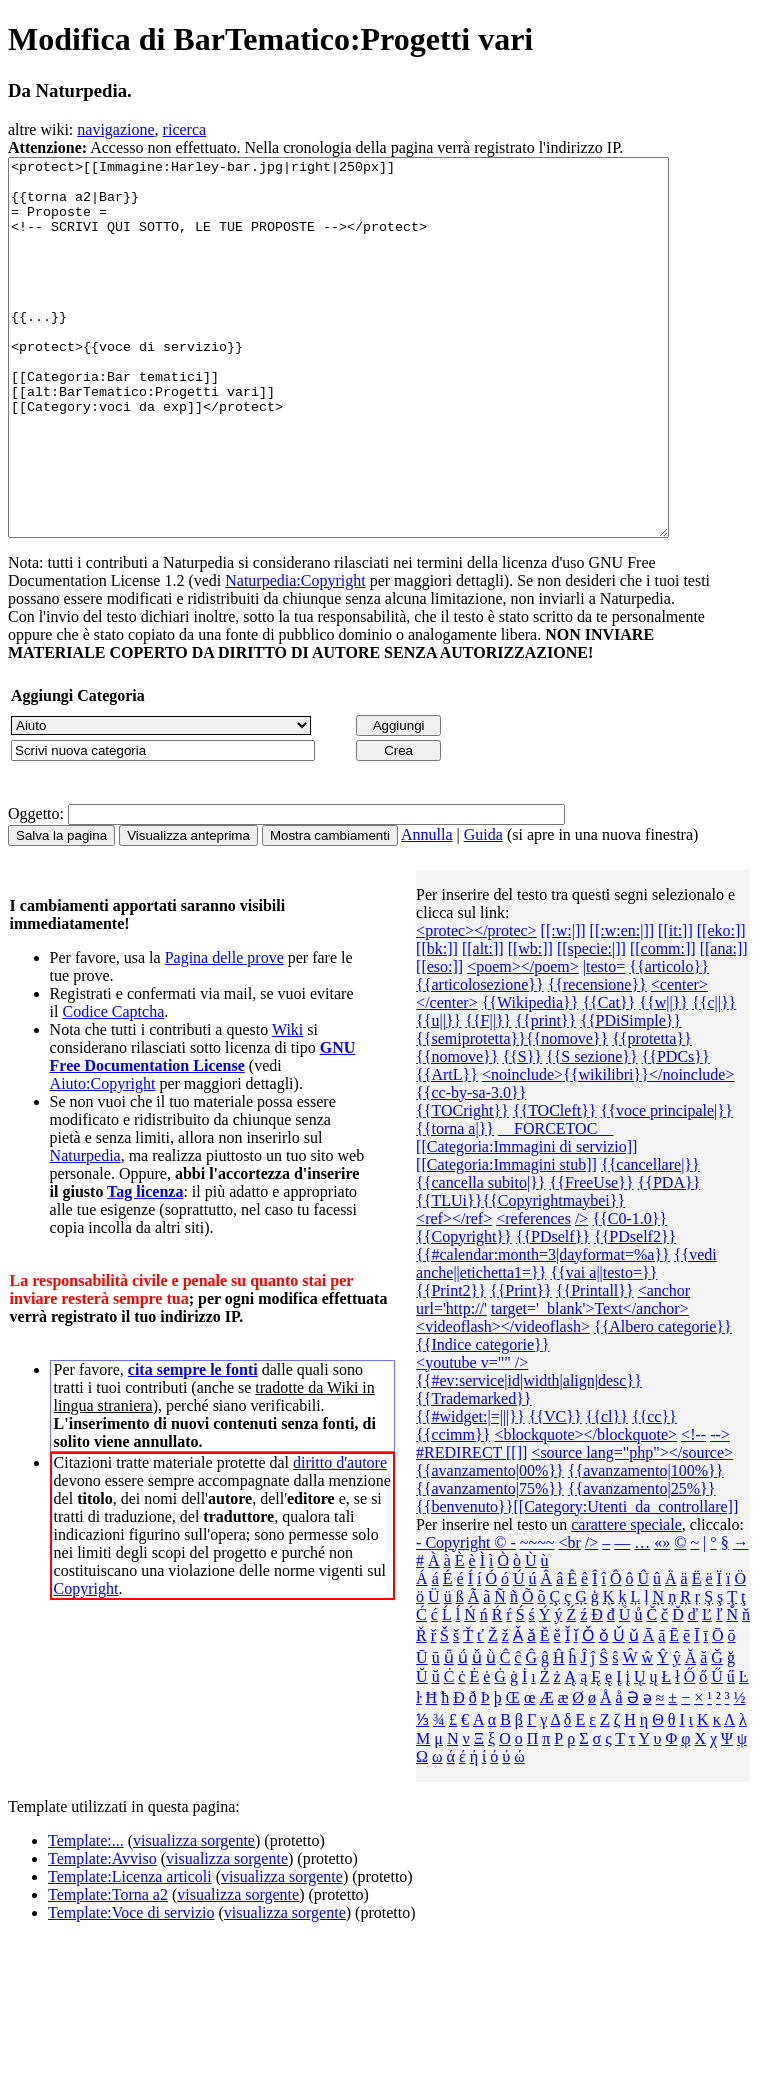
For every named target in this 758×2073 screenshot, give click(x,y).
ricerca (185, 129)
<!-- (693, 1509)
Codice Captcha (113, 1086)
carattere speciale (626, 1599)
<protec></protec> (476, 1005)
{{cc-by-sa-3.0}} (471, 1167)
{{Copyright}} (464, 1311)
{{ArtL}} (447, 1149)
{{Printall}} (595, 1365)
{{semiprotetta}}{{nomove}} (512, 1113)
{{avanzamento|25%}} (642, 1563)
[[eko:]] (721, 1005)
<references (533, 1293)
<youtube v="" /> (472, 1437)
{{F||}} (488, 1095)
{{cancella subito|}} (480, 1257)
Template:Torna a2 (108, 1969)
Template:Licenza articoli (130, 1951)
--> (720, 1509)
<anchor (664, 1365)
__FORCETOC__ (555, 1203)
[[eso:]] (439, 1041)
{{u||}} (438, 1095)
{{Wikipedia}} (530, 1077)
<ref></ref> (454, 1293)
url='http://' (451, 1383)
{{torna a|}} (455, 1203)
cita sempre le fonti (193, 1444)
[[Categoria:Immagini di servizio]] (526, 1221)
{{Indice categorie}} (482, 1419)
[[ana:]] (724, 1023)
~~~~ (537, 1617)
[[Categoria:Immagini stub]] (506, 1239)
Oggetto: (36, 888)
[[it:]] (675, 1005)
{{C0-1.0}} (629, 1293)
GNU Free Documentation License (203, 1131)
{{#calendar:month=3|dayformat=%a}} (543, 1329)
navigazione (115, 129)
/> (581, 1293)
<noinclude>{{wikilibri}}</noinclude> (608, 1149)
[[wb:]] (530, 1023)
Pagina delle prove (224, 1032)
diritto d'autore (340, 1537)
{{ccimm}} (453, 1509)
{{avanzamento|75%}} (490, 1563)
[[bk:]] (437, 1023)
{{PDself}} (553, 1311)
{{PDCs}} (676, 1131)
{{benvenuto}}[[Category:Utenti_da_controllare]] (577, 1581)
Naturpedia (85, 1230)
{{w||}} (663, 1077)
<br (569, 1617)
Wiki (287, 1104)
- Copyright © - (466, 1617)
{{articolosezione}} (480, 1059)
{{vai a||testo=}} (603, 1347)
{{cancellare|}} (650, 1239)
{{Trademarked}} (473, 1473)
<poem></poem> (523, 1041)
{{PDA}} (669, 1257)
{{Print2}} (451, 1365)
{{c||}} (714, 1077)
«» (662, 1617)
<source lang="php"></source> (632, 1527)
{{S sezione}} (592, 1131)
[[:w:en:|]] (622, 1005)
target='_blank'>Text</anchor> (590, 1383)
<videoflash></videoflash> (503, 1401)
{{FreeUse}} (592, 1257)
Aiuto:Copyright (103, 1158)
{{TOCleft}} (555, 1185)
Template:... (86, 1915)
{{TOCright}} (462, 1185)
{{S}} (522, 1131)
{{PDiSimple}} (630, 1095)
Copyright (86, 1663)
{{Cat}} (608, 1077)
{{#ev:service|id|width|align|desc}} (529, 1455)
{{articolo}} (669, 1041)
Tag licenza (145, 1266)
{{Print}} (521, 1365)
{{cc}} (654, 1491)
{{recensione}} (597, 1059)
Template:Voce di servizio (131, 1987)
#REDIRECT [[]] (471, 1527)
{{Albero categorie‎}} (663, 1401)
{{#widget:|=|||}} (470, 1491)
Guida (483, 909)
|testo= (604, 1041)
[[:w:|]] (563, 1005)
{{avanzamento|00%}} (490, 1545)
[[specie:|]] (591, 1023)
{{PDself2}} (635, 1311)
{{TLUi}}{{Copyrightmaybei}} (520, 1275)
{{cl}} (607, 1491)
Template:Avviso (102, 1933)
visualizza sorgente (194, 1915)
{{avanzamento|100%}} (646, 1545)
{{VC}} (555, 1491)
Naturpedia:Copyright (295, 655)
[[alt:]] (483, 1023)
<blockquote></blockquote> (585, 1509)
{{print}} (545, 1095)
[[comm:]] (663, 1023)
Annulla (427, 909)
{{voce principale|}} (667, 1185)
